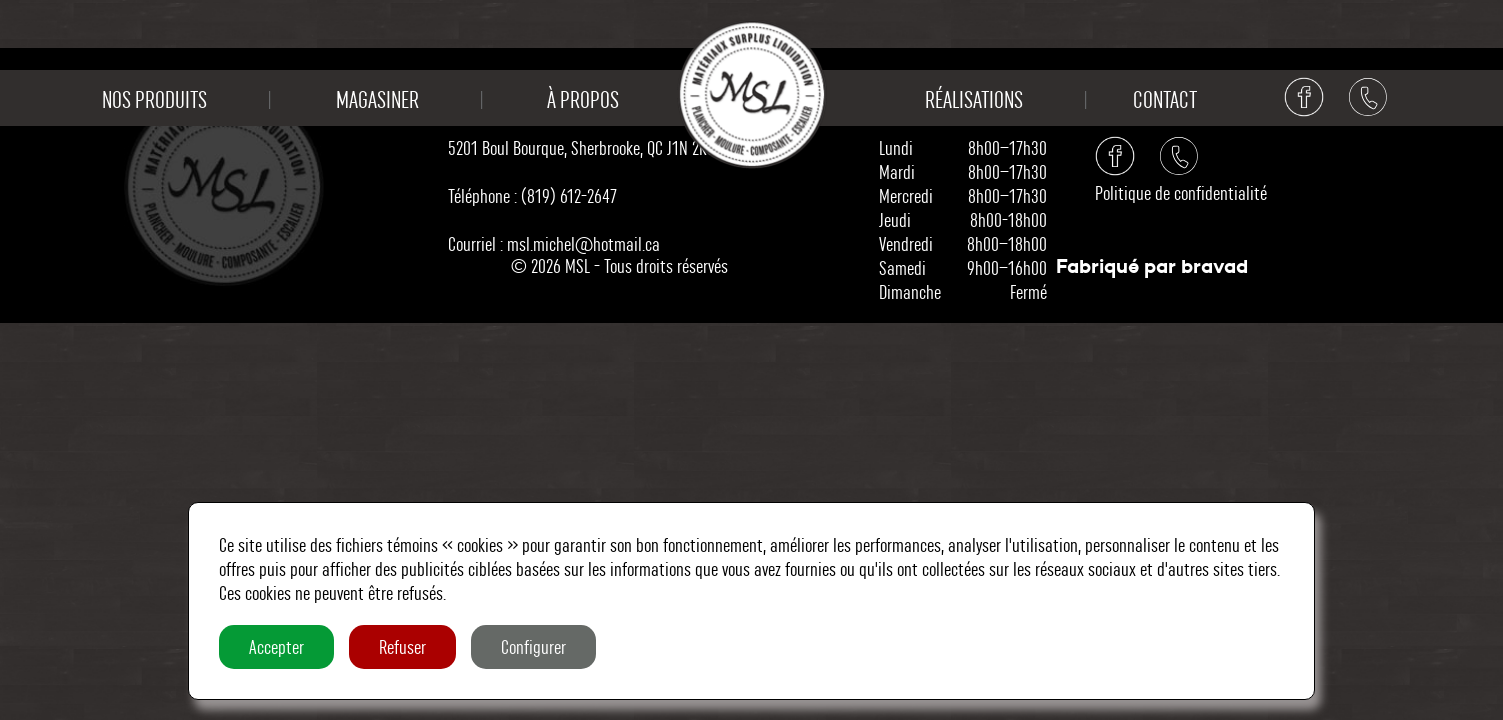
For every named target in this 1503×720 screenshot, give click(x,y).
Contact (1165, 100)
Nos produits (154, 100)
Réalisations (974, 100)
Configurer (533, 647)
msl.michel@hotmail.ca (583, 244)
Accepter (276, 647)
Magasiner (377, 100)
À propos (583, 100)
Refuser (402, 647)
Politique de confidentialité (1181, 193)
